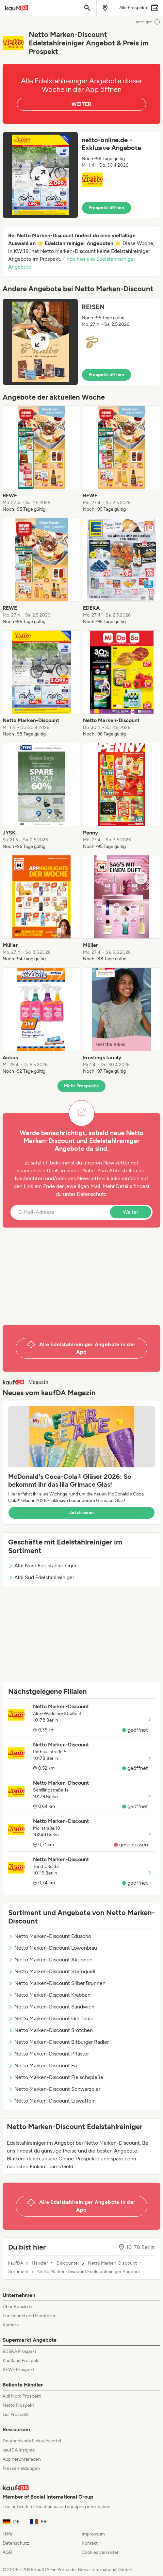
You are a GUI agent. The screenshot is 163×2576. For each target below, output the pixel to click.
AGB (7, 2552)
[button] (81, 175)
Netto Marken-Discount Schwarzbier (54, 2089)
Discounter (68, 2263)
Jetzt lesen (81, 1512)
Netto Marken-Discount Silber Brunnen (57, 1983)
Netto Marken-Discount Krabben (49, 1995)
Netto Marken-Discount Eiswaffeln (52, 2101)
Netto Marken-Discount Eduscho (49, 1936)
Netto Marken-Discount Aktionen (50, 1960)
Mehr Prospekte (81, 1086)
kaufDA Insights (19, 2450)
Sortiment (18, 2272)
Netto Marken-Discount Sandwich (51, 2007)
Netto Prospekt (18, 2405)
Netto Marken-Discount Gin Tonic (50, 2018)
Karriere (11, 2325)
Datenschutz (91, 1194)
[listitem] (41, 459)
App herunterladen (22, 2459)
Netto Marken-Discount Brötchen (50, 2030)
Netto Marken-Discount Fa (42, 2065)
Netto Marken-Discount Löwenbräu (52, 1948)
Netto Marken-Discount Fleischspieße (55, 2077)
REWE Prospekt (18, 2369)
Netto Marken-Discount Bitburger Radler (58, 2042)
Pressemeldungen (21, 2468)
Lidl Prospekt (16, 2414)
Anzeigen (148, 22)
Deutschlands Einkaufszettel (32, 2441)
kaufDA (15, 2263)
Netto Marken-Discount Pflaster (48, 2054)
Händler (40, 2263)
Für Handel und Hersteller (29, 2316)
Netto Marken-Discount (112, 2263)
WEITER (81, 104)
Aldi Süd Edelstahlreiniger (41, 1577)
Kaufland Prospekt (21, 2360)
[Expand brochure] (40, 175)
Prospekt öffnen (106, 207)
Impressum (93, 2534)
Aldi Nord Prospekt (22, 2396)
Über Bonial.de (17, 2306)
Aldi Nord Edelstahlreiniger (42, 1565)
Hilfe (7, 2534)
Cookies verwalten (101, 2552)
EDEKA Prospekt (19, 2351)
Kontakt (90, 2543)
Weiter (130, 1212)
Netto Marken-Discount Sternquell (51, 1971)
